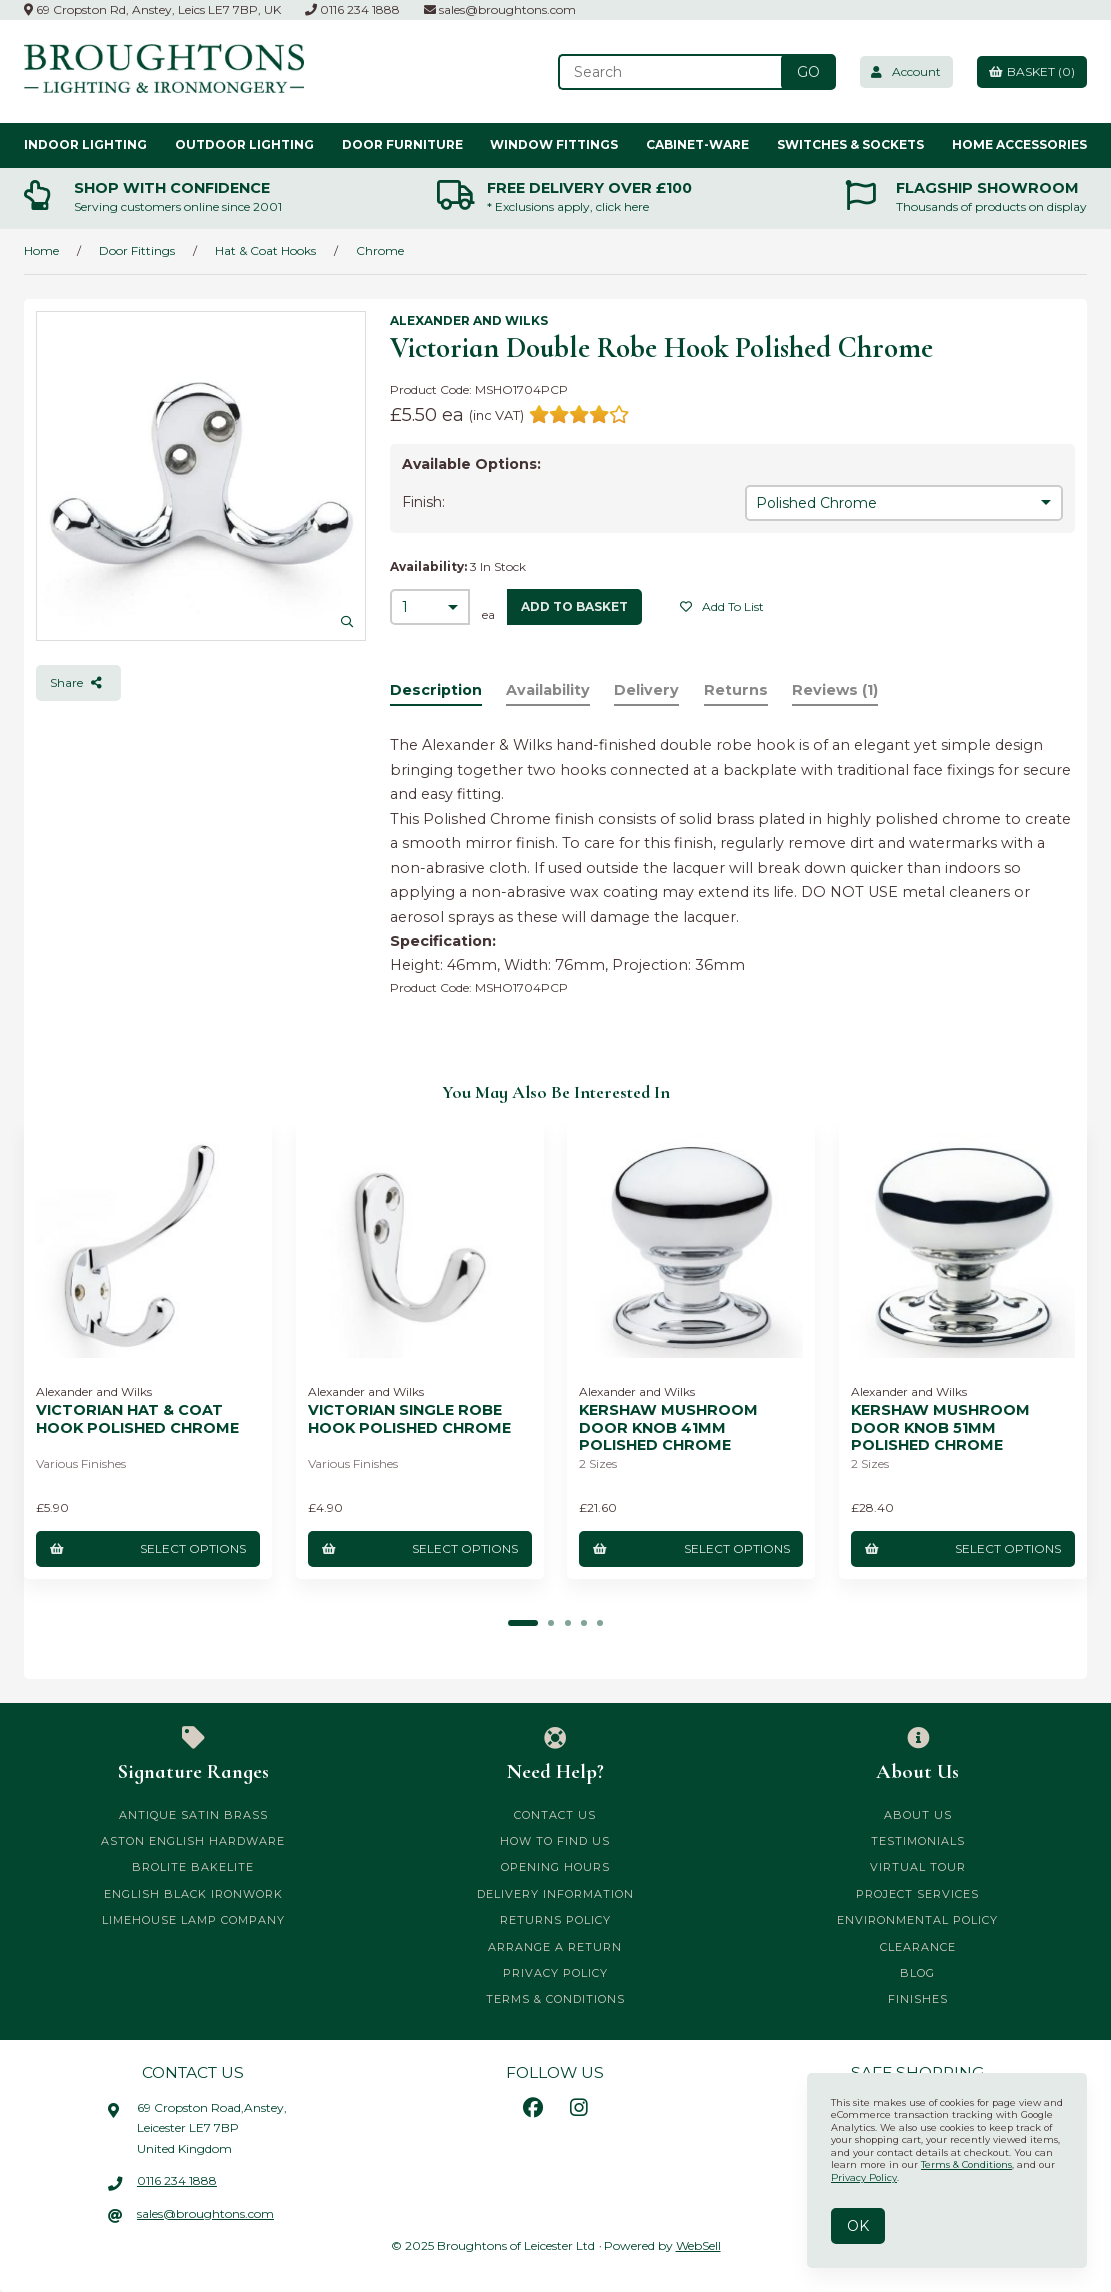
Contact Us (555, 1815)
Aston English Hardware (193, 1841)
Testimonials (918, 1841)
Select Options (148, 1548)
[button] (524, 1623)
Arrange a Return (555, 1946)
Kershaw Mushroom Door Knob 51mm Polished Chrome (940, 1428)
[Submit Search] (799, 72)
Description (436, 691)
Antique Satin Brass (193, 1815)
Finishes (918, 1999)
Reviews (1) (837, 691)
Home (41, 250)
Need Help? (555, 1755)
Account (900, 71)
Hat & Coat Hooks (265, 250)
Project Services (917, 1894)
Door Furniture (402, 144)
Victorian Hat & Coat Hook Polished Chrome (137, 1419)
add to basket (574, 606)
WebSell (698, 2245)
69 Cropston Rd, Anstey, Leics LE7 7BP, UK (152, 9)
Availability (549, 691)
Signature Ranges (193, 1755)
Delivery (648, 691)
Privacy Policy (555, 1973)
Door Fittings (137, 250)
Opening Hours (555, 1867)
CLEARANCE (918, 1946)
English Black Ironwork (193, 1894)
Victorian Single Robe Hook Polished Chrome (409, 1419)
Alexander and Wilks (469, 320)
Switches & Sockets (850, 144)
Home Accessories (1019, 144)
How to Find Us (555, 1841)
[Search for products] (663, 72)
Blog (917, 1973)
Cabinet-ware (697, 144)
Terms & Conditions (555, 1999)
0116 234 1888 (352, 9)
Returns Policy (555, 1920)
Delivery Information (555, 1894)
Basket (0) (1030, 71)
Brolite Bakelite (193, 1867)
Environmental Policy (917, 1920)
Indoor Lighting (85, 144)
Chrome (380, 250)
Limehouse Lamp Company (193, 1920)
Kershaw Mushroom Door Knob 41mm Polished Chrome (669, 1428)
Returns (737, 691)
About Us (918, 1755)
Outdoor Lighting (244, 144)
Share (78, 682)
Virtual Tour (918, 1867)
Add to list (722, 606)
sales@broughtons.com (500, 9)
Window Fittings (554, 144)
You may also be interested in (556, 1093)
